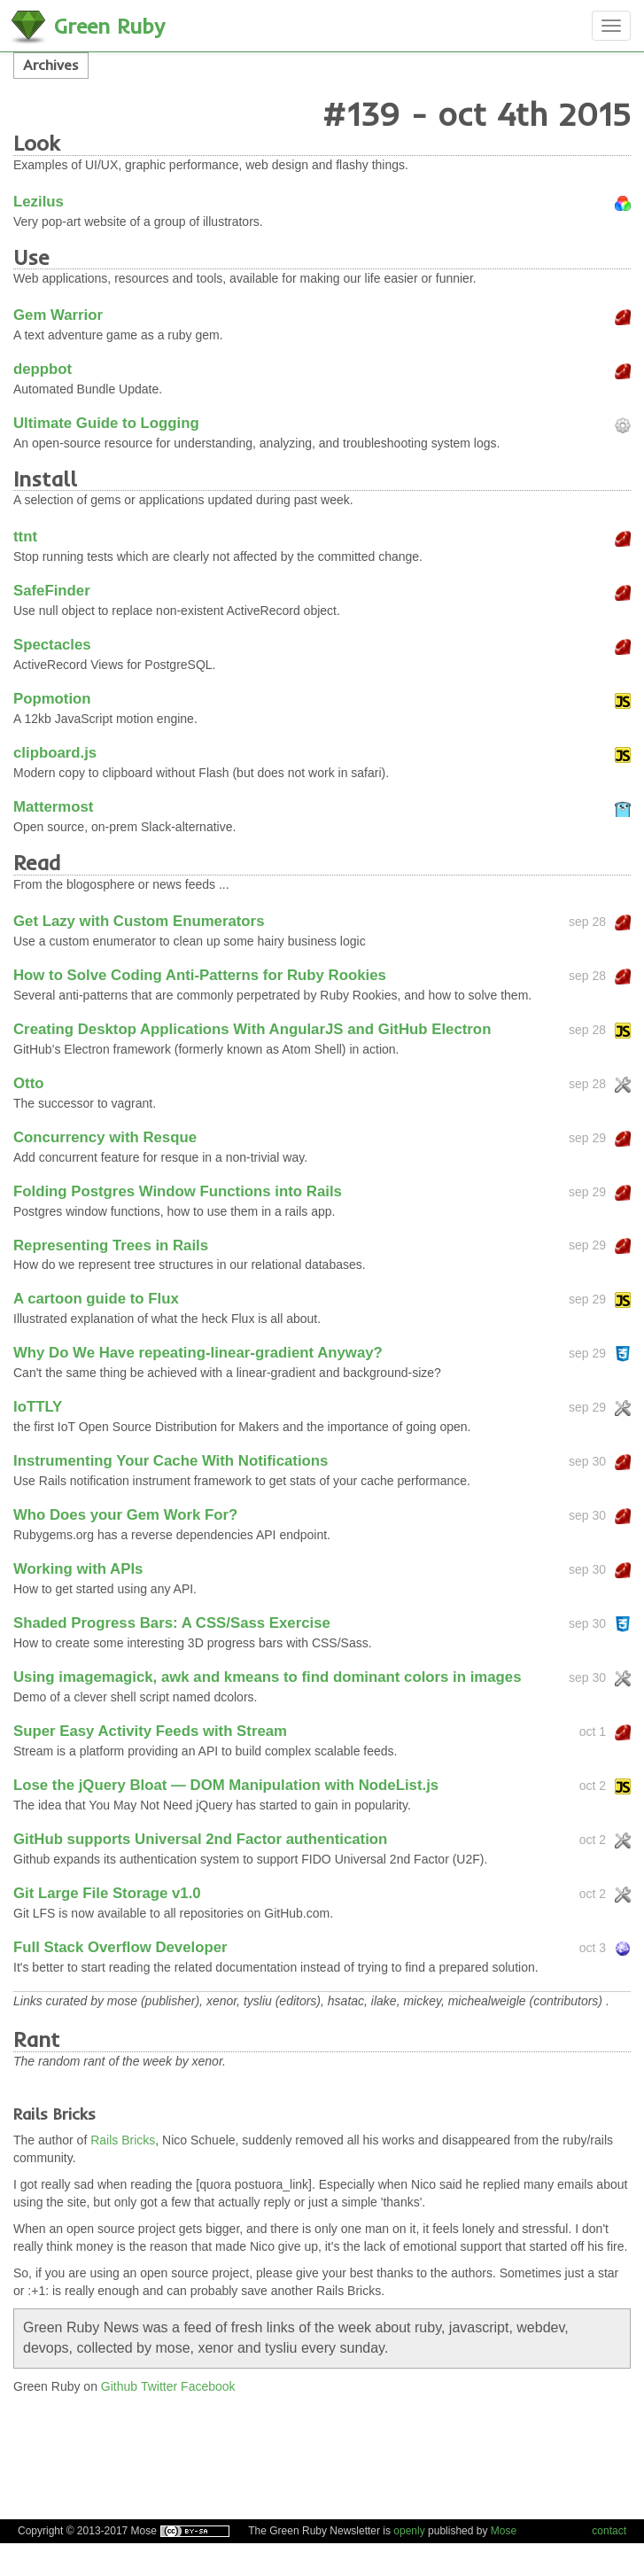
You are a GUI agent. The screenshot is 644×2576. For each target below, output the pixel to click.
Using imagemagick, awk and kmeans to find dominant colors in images (267, 1677)
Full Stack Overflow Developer (120, 1947)
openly (408, 2531)
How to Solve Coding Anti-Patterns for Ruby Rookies (199, 975)
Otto (28, 1083)
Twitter (159, 2386)
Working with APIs (78, 1568)
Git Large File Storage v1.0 (107, 1893)
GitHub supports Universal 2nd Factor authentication (200, 1839)
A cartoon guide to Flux (96, 1298)
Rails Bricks (122, 2140)
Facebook (208, 2386)
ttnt (25, 536)
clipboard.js (55, 752)
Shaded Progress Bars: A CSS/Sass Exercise (171, 1623)
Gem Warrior (58, 315)
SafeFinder (51, 590)
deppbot (42, 369)
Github (119, 2386)
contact (609, 2531)
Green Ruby (109, 25)
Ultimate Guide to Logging (106, 423)
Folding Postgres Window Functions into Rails (177, 1191)
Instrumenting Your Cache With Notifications (170, 1460)
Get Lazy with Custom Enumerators (138, 921)
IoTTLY (37, 1406)
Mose (503, 2531)
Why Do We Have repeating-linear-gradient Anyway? (198, 1352)
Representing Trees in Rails (110, 1245)
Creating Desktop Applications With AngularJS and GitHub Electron (252, 1029)
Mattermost (53, 806)
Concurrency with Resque (105, 1137)
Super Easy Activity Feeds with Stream (150, 1731)
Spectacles (52, 644)
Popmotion (52, 698)
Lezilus (38, 201)
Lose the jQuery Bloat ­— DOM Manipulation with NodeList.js (225, 1785)
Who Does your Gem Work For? (125, 1514)
